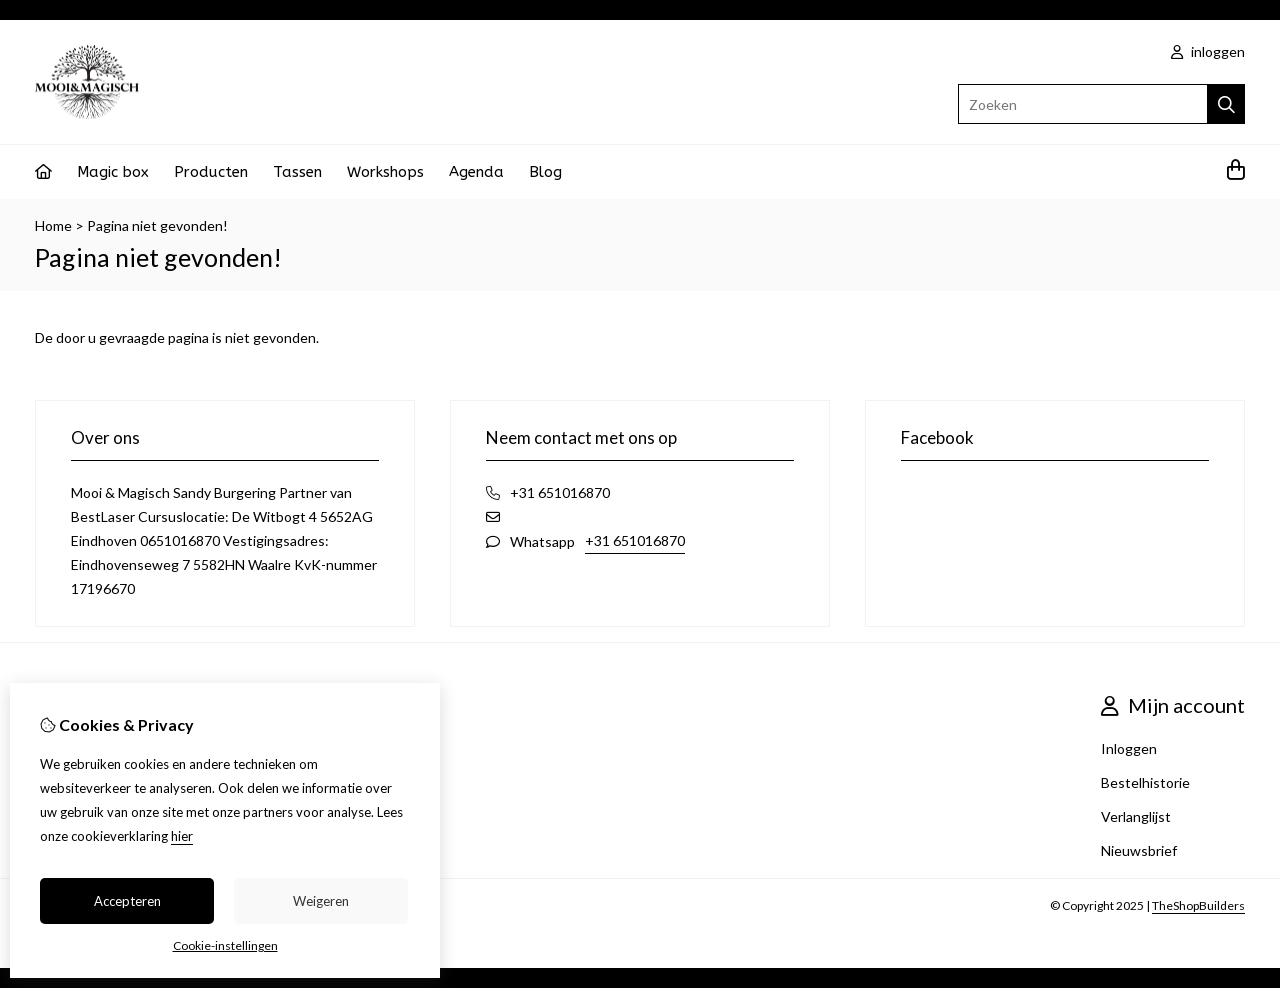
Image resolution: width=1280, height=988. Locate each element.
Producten (211, 172)
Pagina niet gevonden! (157, 225)
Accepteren (127, 901)
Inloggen (1129, 748)
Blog (545, 172)
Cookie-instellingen (225, 945)
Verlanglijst (1136, 816)
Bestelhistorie (1145, 782)
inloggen (1208, 51)
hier (182, 836)
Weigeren (321, 901)
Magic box (113, 172)
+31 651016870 (635, 540)
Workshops (385, 172)
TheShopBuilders (1198, 905)
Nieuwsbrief (1139, 850)
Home (53, 225)
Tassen (297, 172)
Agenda (476, 172)
